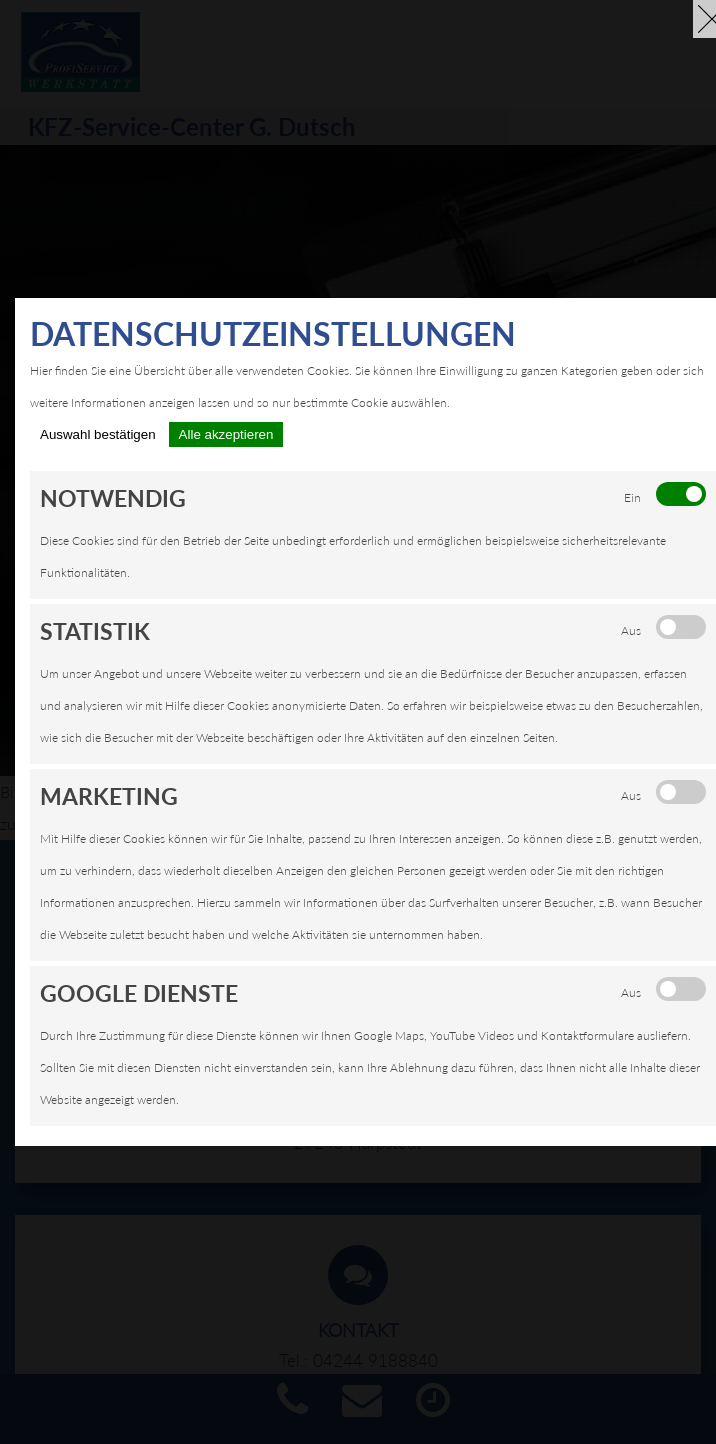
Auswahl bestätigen (98, 434)
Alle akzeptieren (226, 434)
